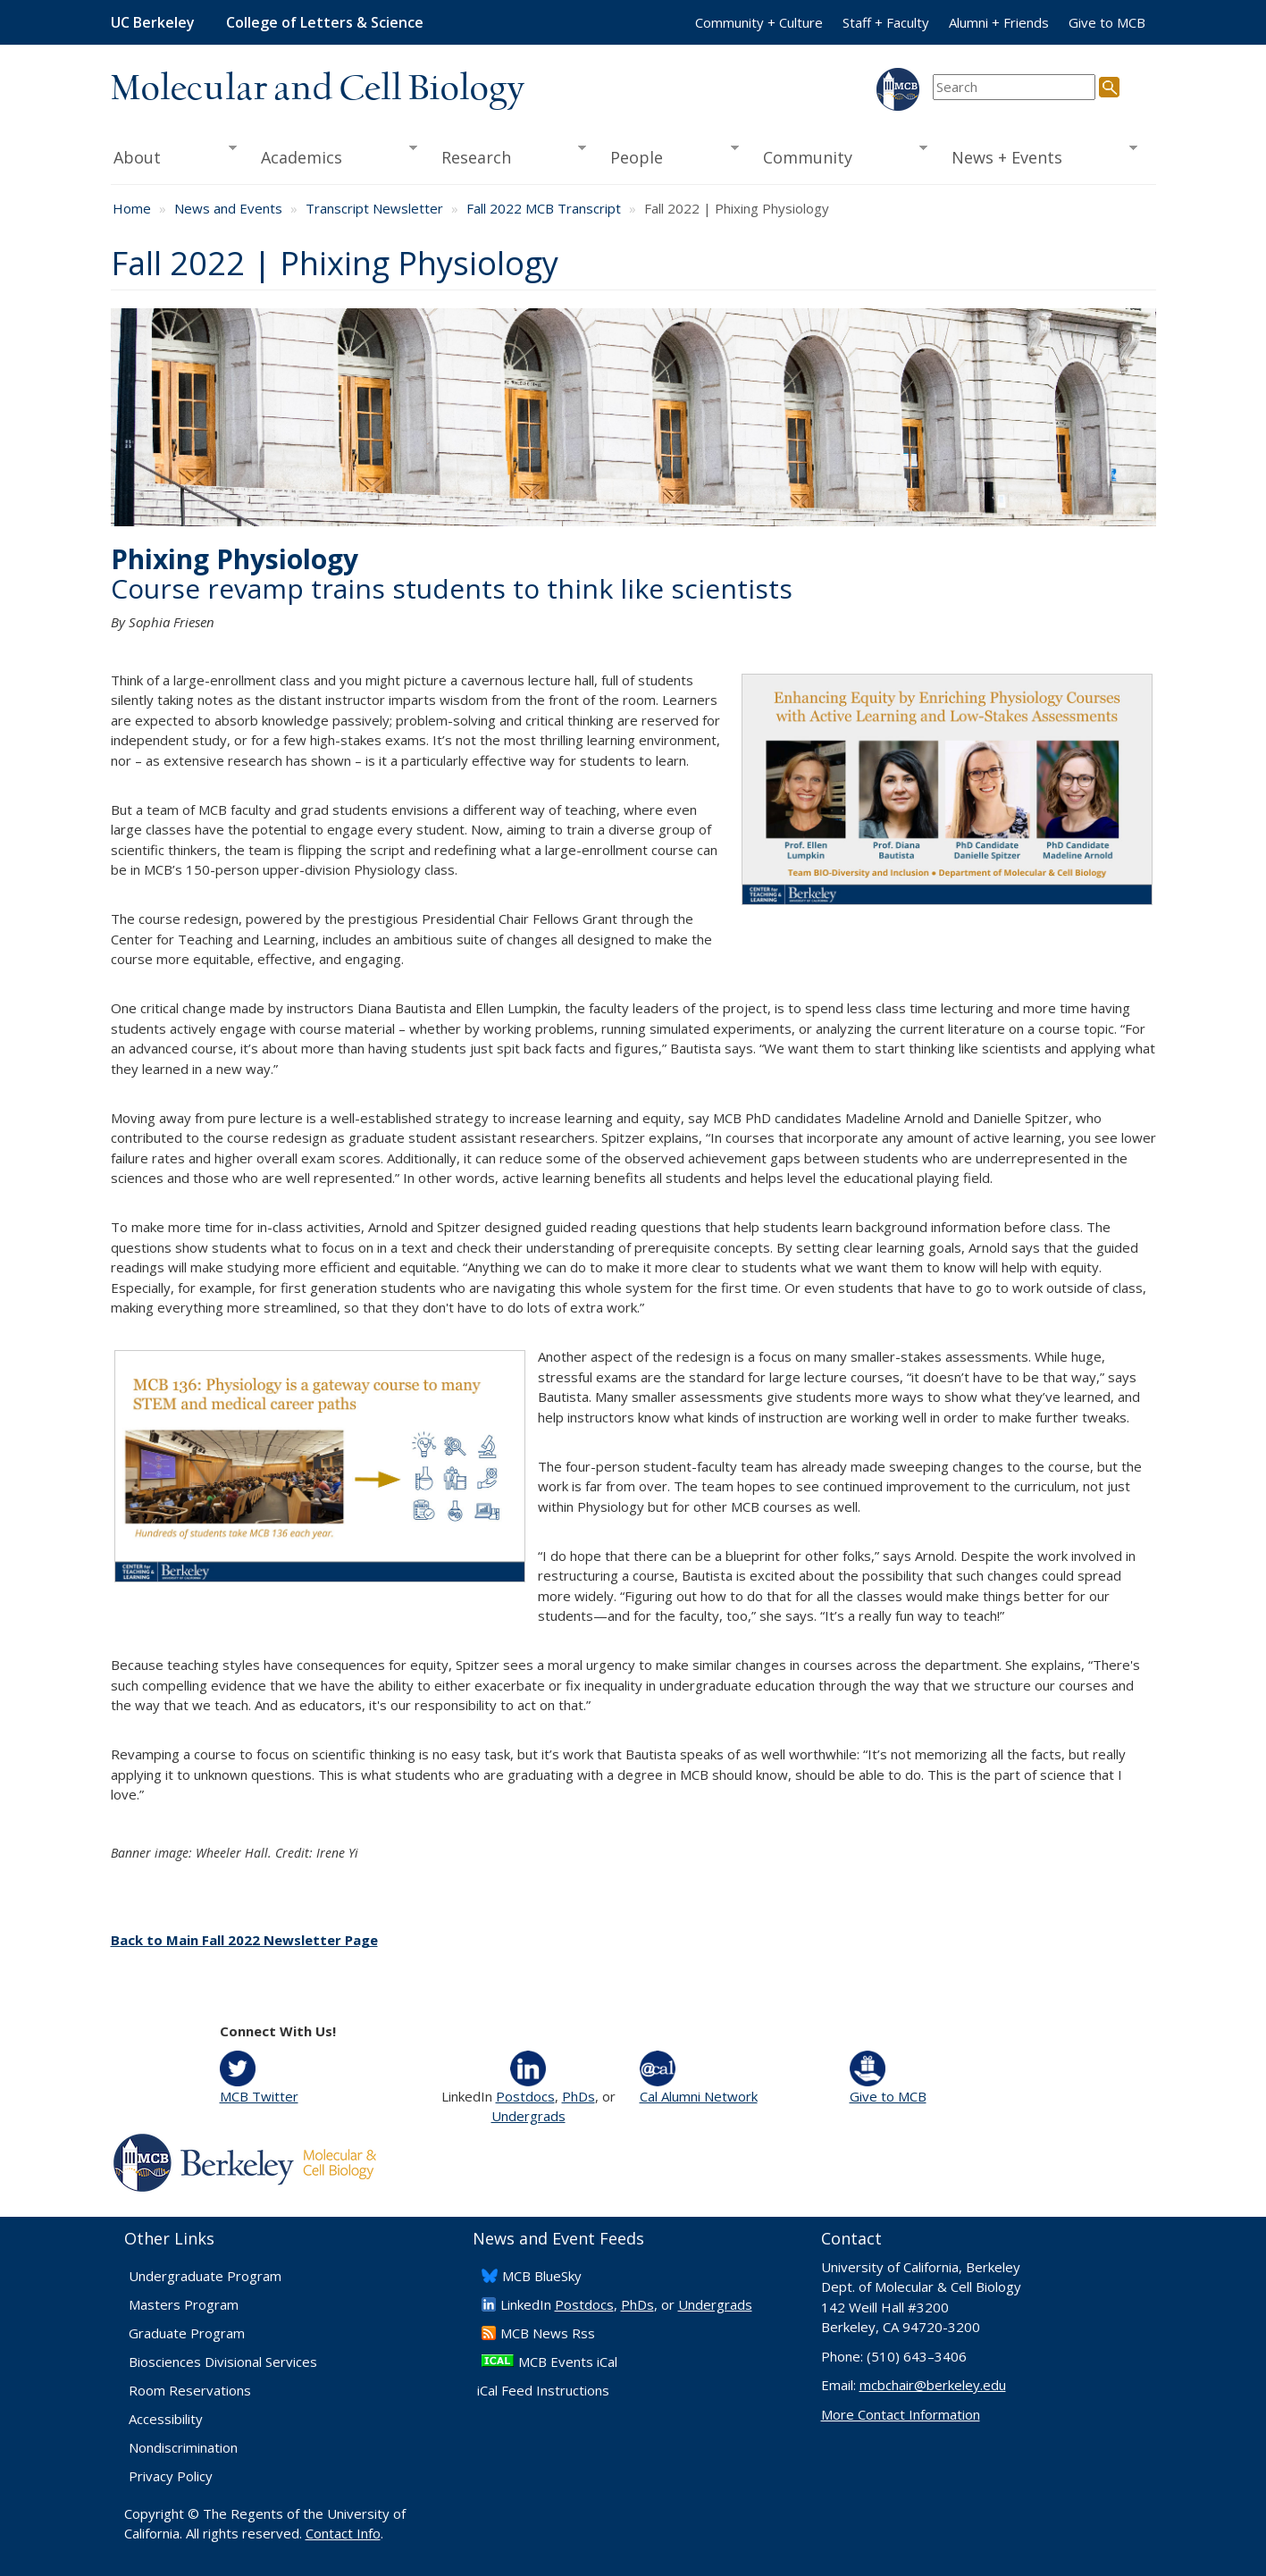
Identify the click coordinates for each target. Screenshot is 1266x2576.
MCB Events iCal (567, 2361)
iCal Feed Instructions (543, 2390)
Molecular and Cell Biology (317, 89)
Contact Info (343, 2533)
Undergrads (528, 2116)
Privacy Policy (171, 2476)
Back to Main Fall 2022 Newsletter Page (244, 1940)
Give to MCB (1107, 22)
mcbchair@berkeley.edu (932, 2385)
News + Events (1037, 155)
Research (507, 155)
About (174, 155)
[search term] (1014, 87)
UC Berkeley (153, 22)
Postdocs (525, 2096)
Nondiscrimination (183, 2447)
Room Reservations (190, 2390)
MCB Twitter (259, 2096)
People (669, 155)
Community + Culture (759, 22)
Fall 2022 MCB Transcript (543, 208)
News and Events (228, 208)
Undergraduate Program (205, 2276)
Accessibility (166, 2419)
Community (838, 155)
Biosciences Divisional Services (223, 2361)
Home (132, 208)
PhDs (578, 2096)
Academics (332, 155)
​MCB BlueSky (542, 2276)
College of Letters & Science (324, 22)
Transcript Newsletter (374, 208)
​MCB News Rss (547, 2333)
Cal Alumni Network (699, 2096)
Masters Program (184, 2304)
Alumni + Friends (999, 22)
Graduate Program (187, 2333)
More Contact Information (900, 2414)
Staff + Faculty (886, 22)
